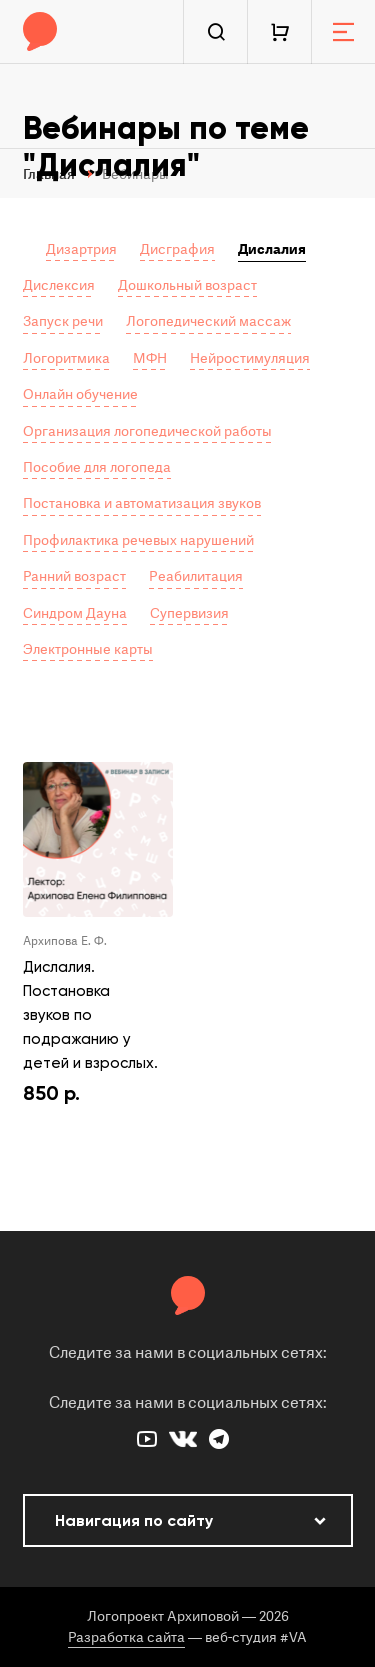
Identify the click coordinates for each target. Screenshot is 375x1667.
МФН (150, 358)
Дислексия (59, 285)
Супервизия (189, 613)
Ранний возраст (74, 576)
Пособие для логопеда (97, 467)
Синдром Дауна (75, 613)
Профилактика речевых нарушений (138, 540)
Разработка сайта (126, 1637)
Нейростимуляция (250, 358)
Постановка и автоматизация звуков (142, 503)
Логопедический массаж (208, 321)
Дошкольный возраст (187, 285)
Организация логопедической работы (147, 431)
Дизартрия (81, 249)
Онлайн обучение (80, 394)
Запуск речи (63, 321)
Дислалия (272, 249)
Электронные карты (88, 649)
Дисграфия (177, 249)
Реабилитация (196, 576)
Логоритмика (66, 358)
